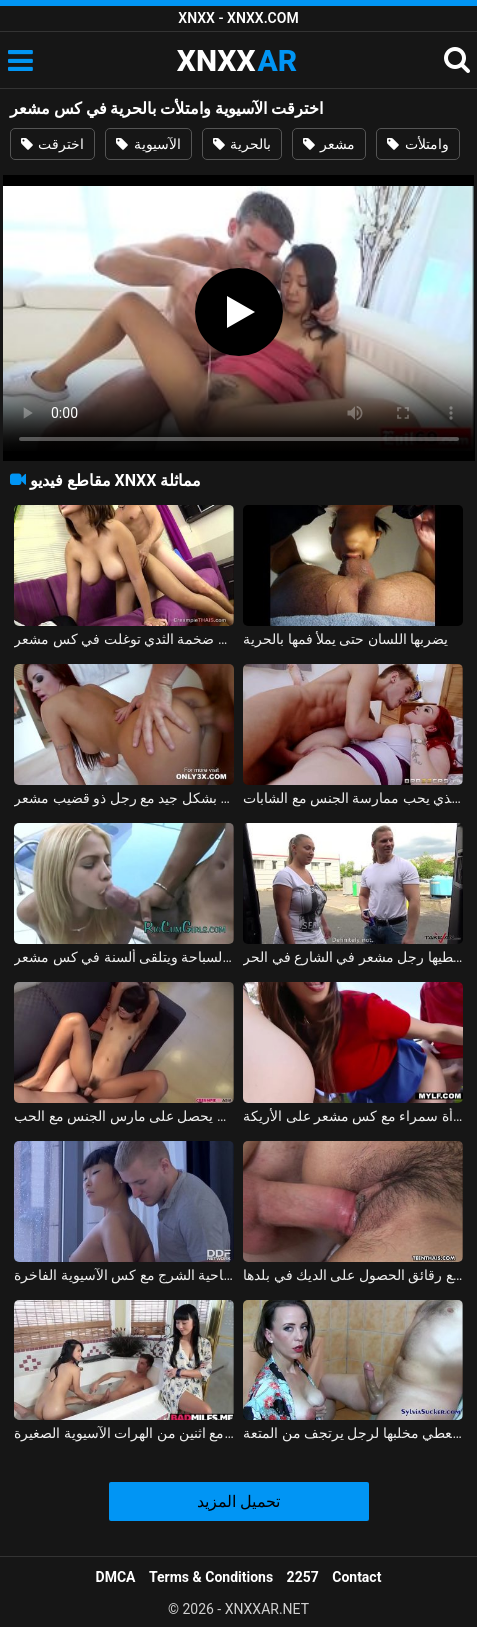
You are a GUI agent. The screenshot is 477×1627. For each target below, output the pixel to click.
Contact (356, 1577)
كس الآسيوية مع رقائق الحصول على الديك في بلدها (353, 1275)
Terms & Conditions (211, 1577)
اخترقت (52, 144)
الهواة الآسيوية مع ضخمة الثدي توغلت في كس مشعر (124, 639)
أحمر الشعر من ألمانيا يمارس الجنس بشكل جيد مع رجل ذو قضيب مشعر (124, 798)
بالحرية (242, 144)
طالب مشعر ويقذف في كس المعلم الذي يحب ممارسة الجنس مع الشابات (353, 798)
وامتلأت (417, 144)
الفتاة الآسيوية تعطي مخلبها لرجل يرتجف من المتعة (353, 1433)
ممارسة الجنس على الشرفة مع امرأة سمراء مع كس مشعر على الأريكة (353, 1116)
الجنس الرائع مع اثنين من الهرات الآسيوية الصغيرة (124, 1433)
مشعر (329, 144)
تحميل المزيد (238, 1501)
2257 (303, 1577)
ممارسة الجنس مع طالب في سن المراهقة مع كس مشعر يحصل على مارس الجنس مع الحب (124, 1116)
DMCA (116, 1577)
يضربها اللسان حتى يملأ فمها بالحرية (345, 639)
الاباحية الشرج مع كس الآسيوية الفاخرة (124, 1275)
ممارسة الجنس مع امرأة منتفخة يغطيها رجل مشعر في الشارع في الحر (353, 957)
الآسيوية (148, 144)
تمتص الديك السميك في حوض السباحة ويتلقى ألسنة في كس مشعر (124, 957)
